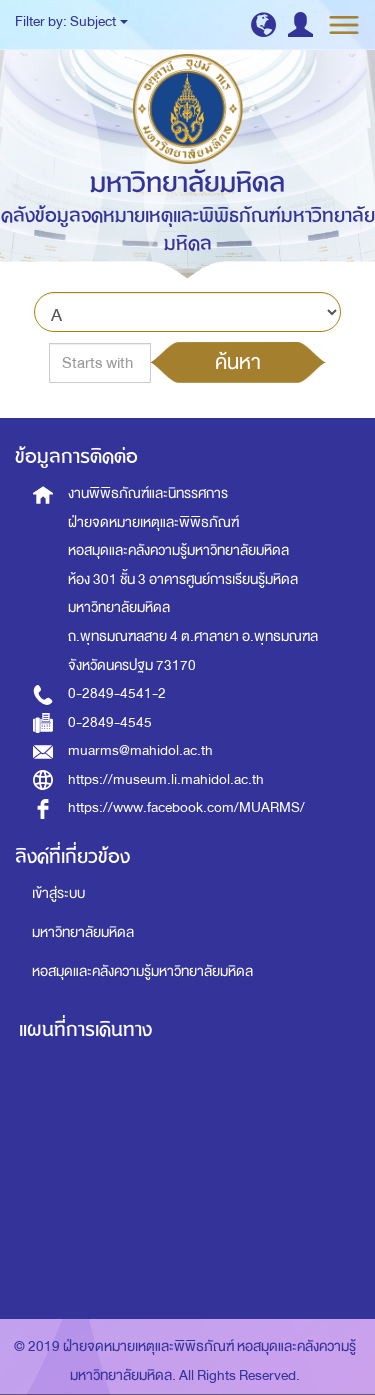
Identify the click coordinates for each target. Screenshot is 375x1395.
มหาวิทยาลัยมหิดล (83, 932)
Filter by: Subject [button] (71, 21)
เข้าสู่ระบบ (58, 893)
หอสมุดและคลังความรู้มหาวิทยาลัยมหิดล (142, 971)
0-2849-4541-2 (117, 693)
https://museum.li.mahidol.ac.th (166, 779)
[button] (263, 24)
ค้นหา (238, 362)
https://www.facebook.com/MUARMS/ (186, 807)
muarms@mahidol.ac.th (140, 750)
